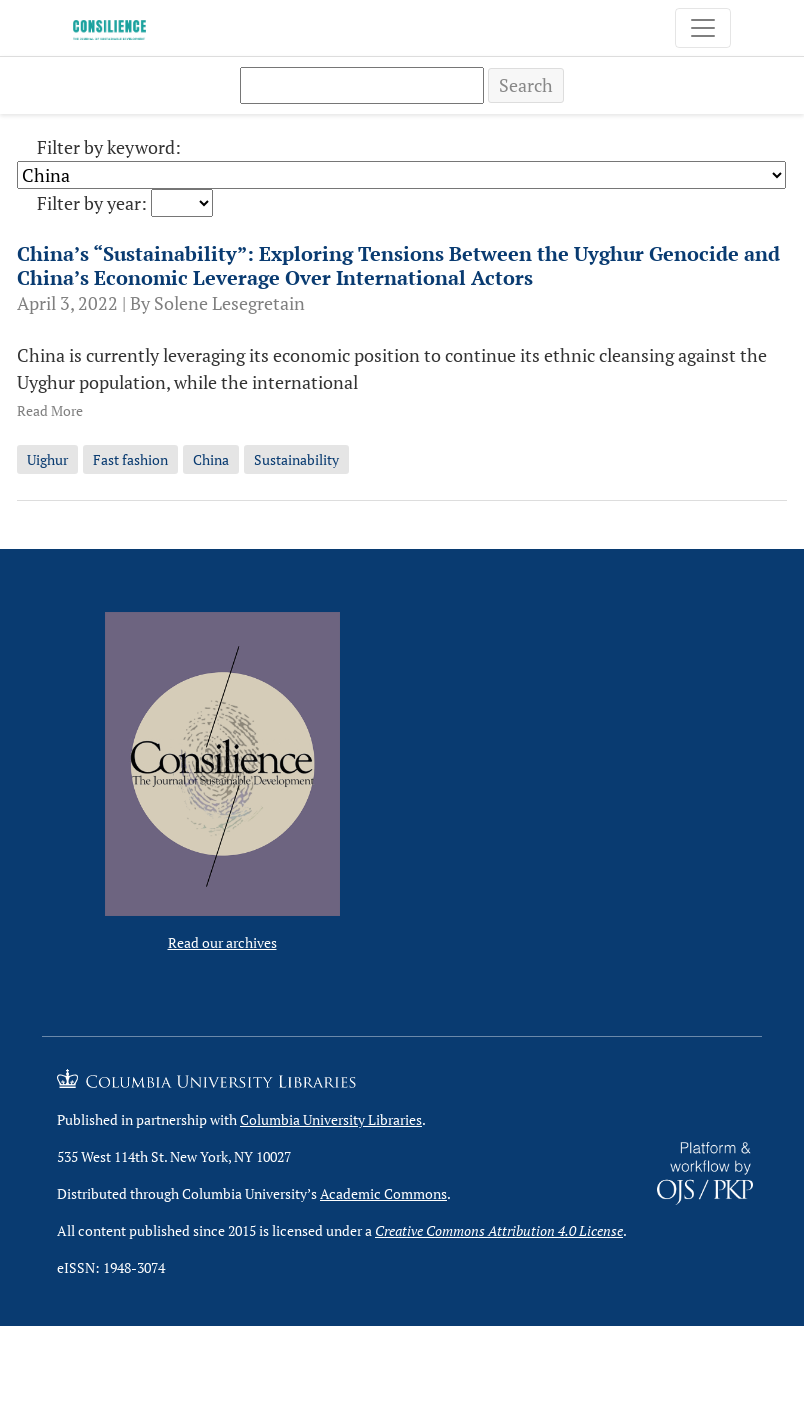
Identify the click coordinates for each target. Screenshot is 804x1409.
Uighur (47, 459)
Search (526, 85)
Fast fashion (130, 459)
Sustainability (296, 459)
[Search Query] (362, 85)
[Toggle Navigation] (703, 28)
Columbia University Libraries (331, 1119)
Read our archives (222, 942)
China (211, 459)
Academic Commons (383, 1193)
